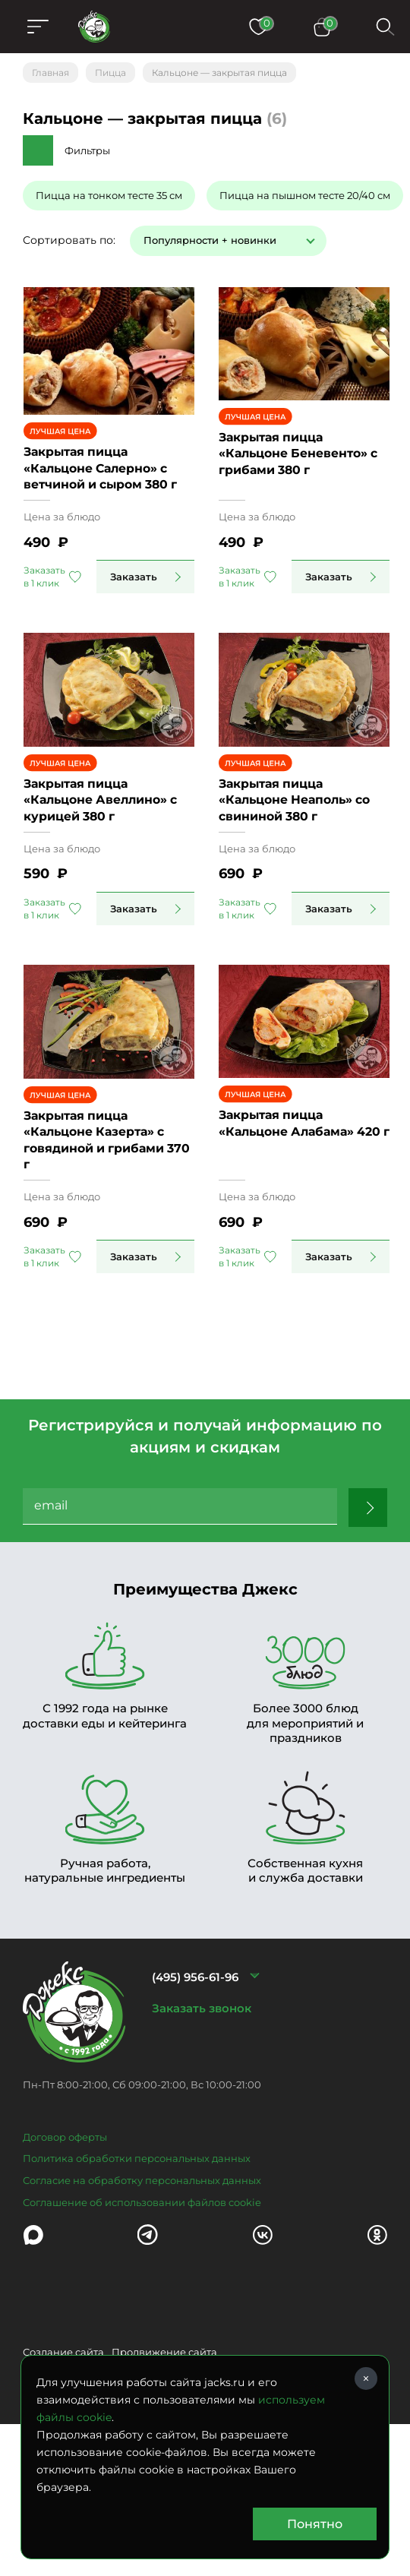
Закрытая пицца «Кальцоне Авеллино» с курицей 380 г (103, 862)
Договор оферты (65, 2220)
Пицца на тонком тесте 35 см (109, 195)
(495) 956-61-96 (195, 2060)
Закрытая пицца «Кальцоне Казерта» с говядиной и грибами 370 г (113, 1231)
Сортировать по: (69, 240)
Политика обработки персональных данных (137, 2242)
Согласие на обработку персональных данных (142, 2264)
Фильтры (87, 150)
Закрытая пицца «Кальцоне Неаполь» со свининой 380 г (307, 862)
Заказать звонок (201, 2092)
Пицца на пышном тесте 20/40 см (304, 195)
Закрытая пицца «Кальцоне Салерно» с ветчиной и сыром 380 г (103, 492)
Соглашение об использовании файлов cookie (142, 2286)
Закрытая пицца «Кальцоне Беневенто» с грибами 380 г (310, 492)
